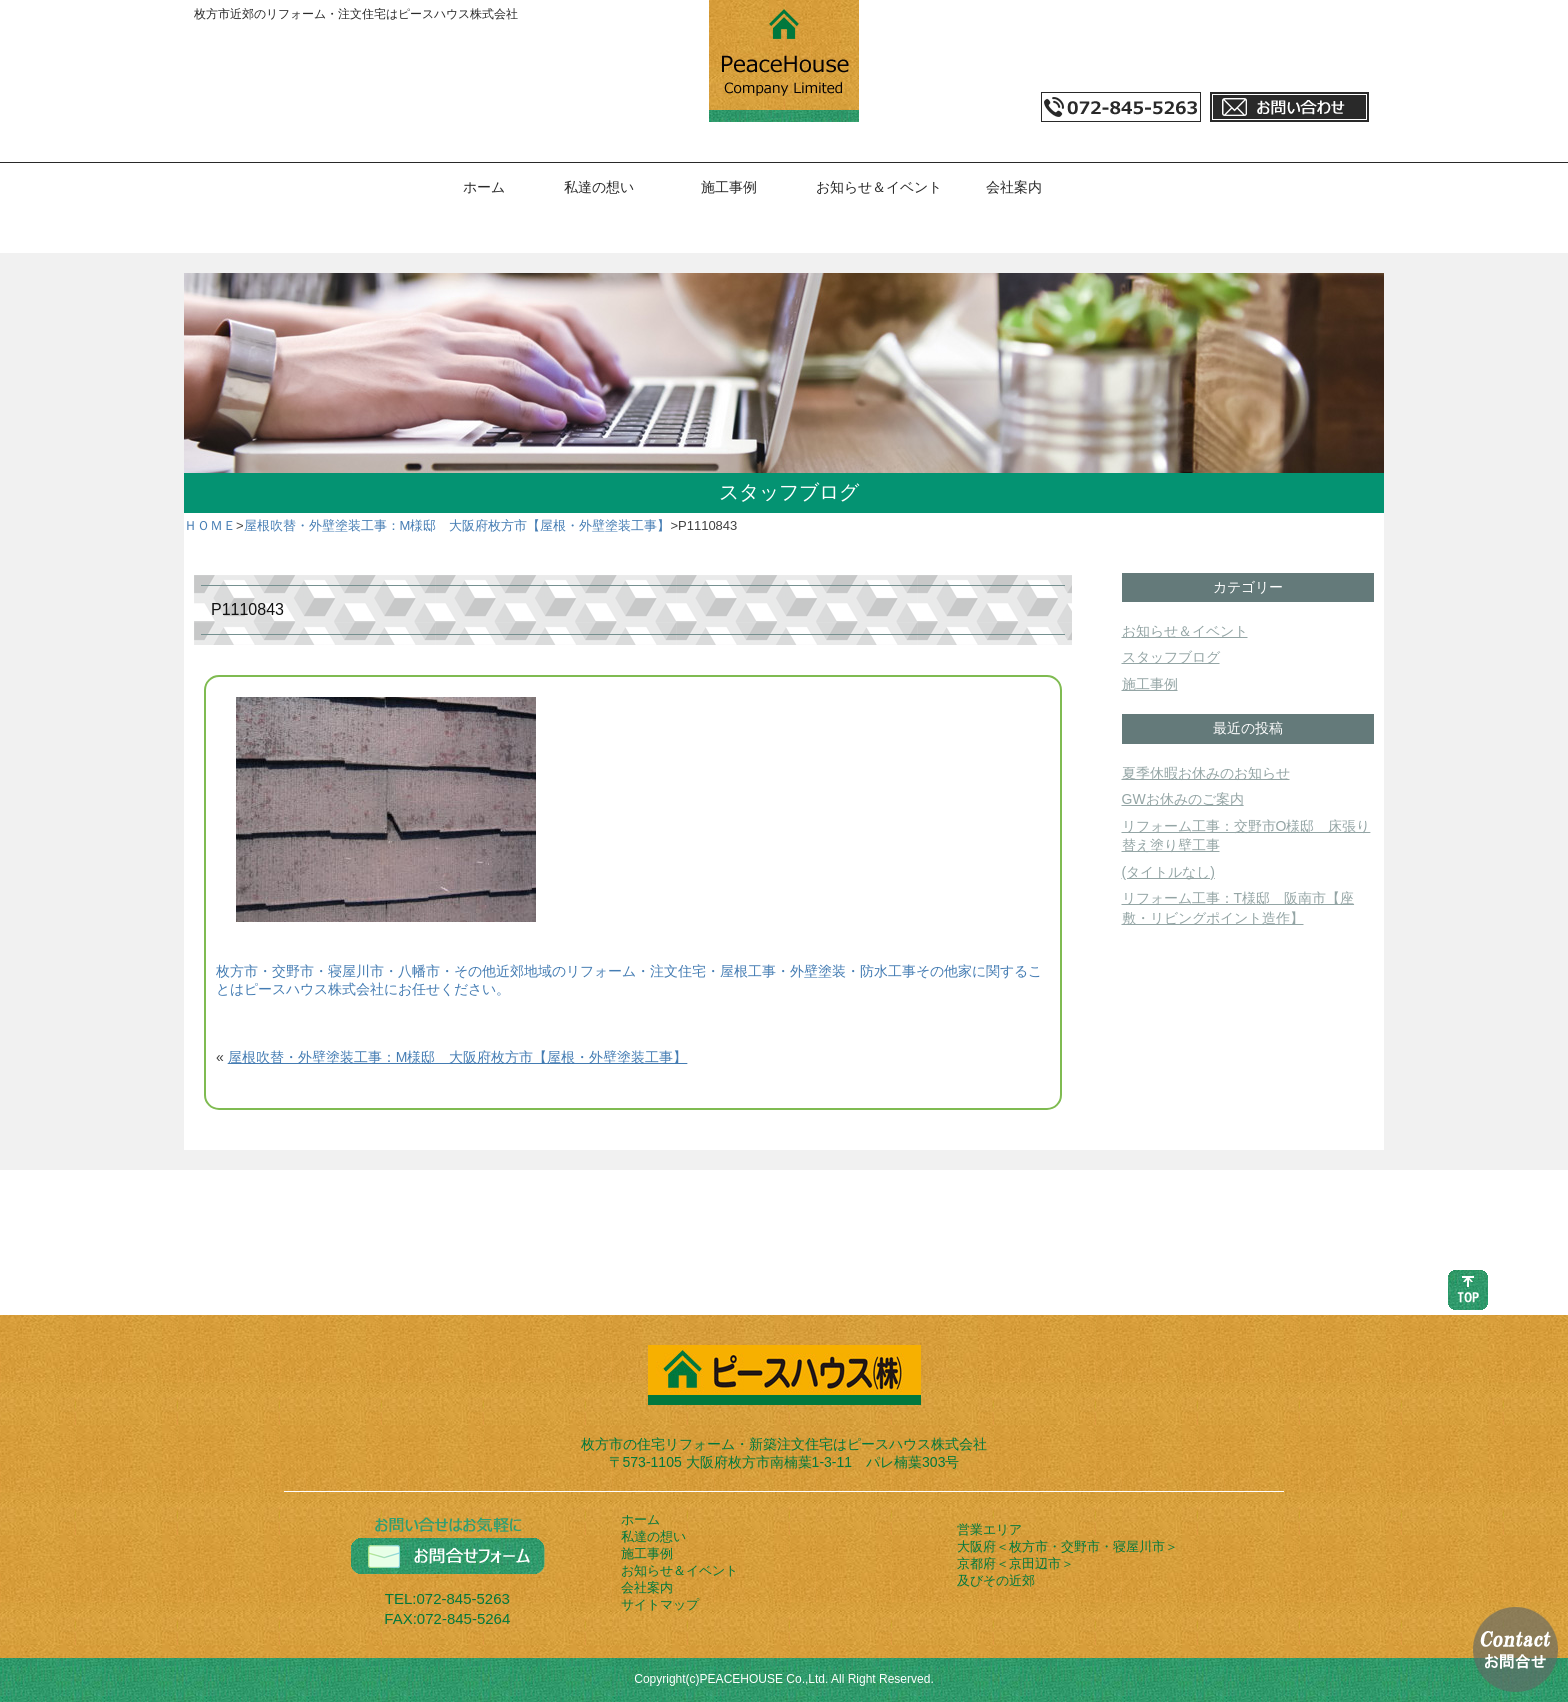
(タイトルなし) (1168, 872)
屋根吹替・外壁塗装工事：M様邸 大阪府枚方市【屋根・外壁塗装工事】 (457, 525)
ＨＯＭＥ (210, 525)
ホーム (484, 187)
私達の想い (599, 187)
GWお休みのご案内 (1183, 799)
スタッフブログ (1171, 657)
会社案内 (1014, 187)
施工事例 (729, 187)
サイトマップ (660, 1604)
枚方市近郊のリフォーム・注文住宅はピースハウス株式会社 (356, 14)
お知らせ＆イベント (879, 187)
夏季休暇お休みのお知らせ (1206, 773)
